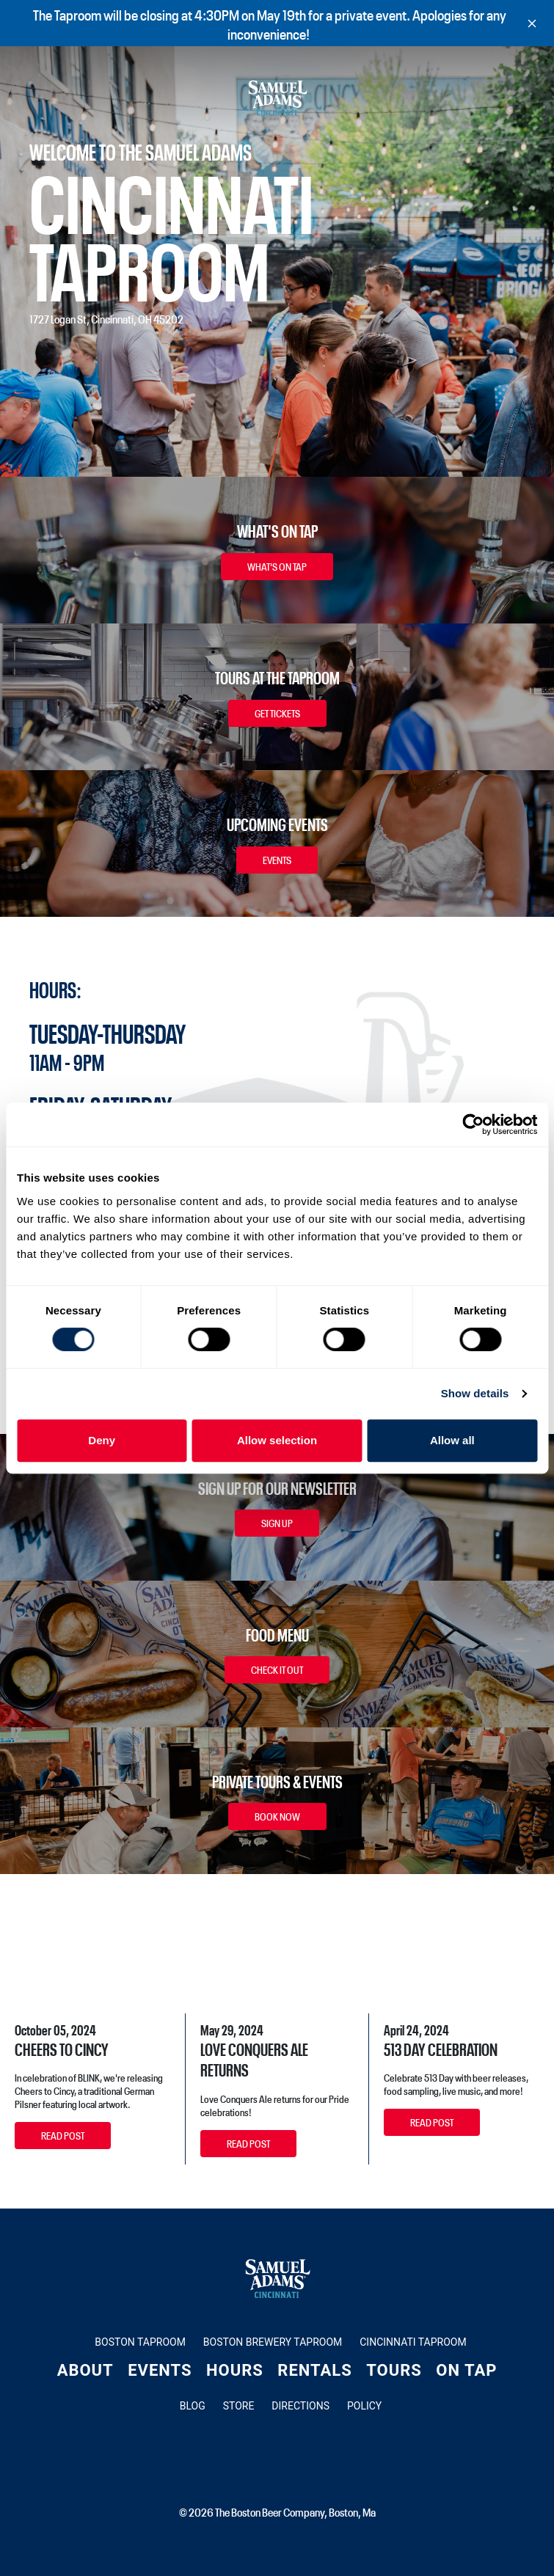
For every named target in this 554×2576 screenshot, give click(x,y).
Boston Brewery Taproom (272, 2342)
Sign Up (277, 1522)
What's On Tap (277, 566)
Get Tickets (277, 713)
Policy (364, 2406)
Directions (300, 2406)
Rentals (314, 2370)
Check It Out (277, 1669)
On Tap (466, 2370)
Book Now (277, 1816)
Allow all (452, 1440)
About (85, 2370)
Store (239, 2406)
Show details (475, 1393)
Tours (394, 2370)
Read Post (62, 2135)
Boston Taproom (140, 2342)
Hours (234, 2370)
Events (277, 859)
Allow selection (277, 1440)
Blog (192, 2406)
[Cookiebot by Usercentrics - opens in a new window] (473, 1124)
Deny (101, 1440)
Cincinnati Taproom (413, 2342)
